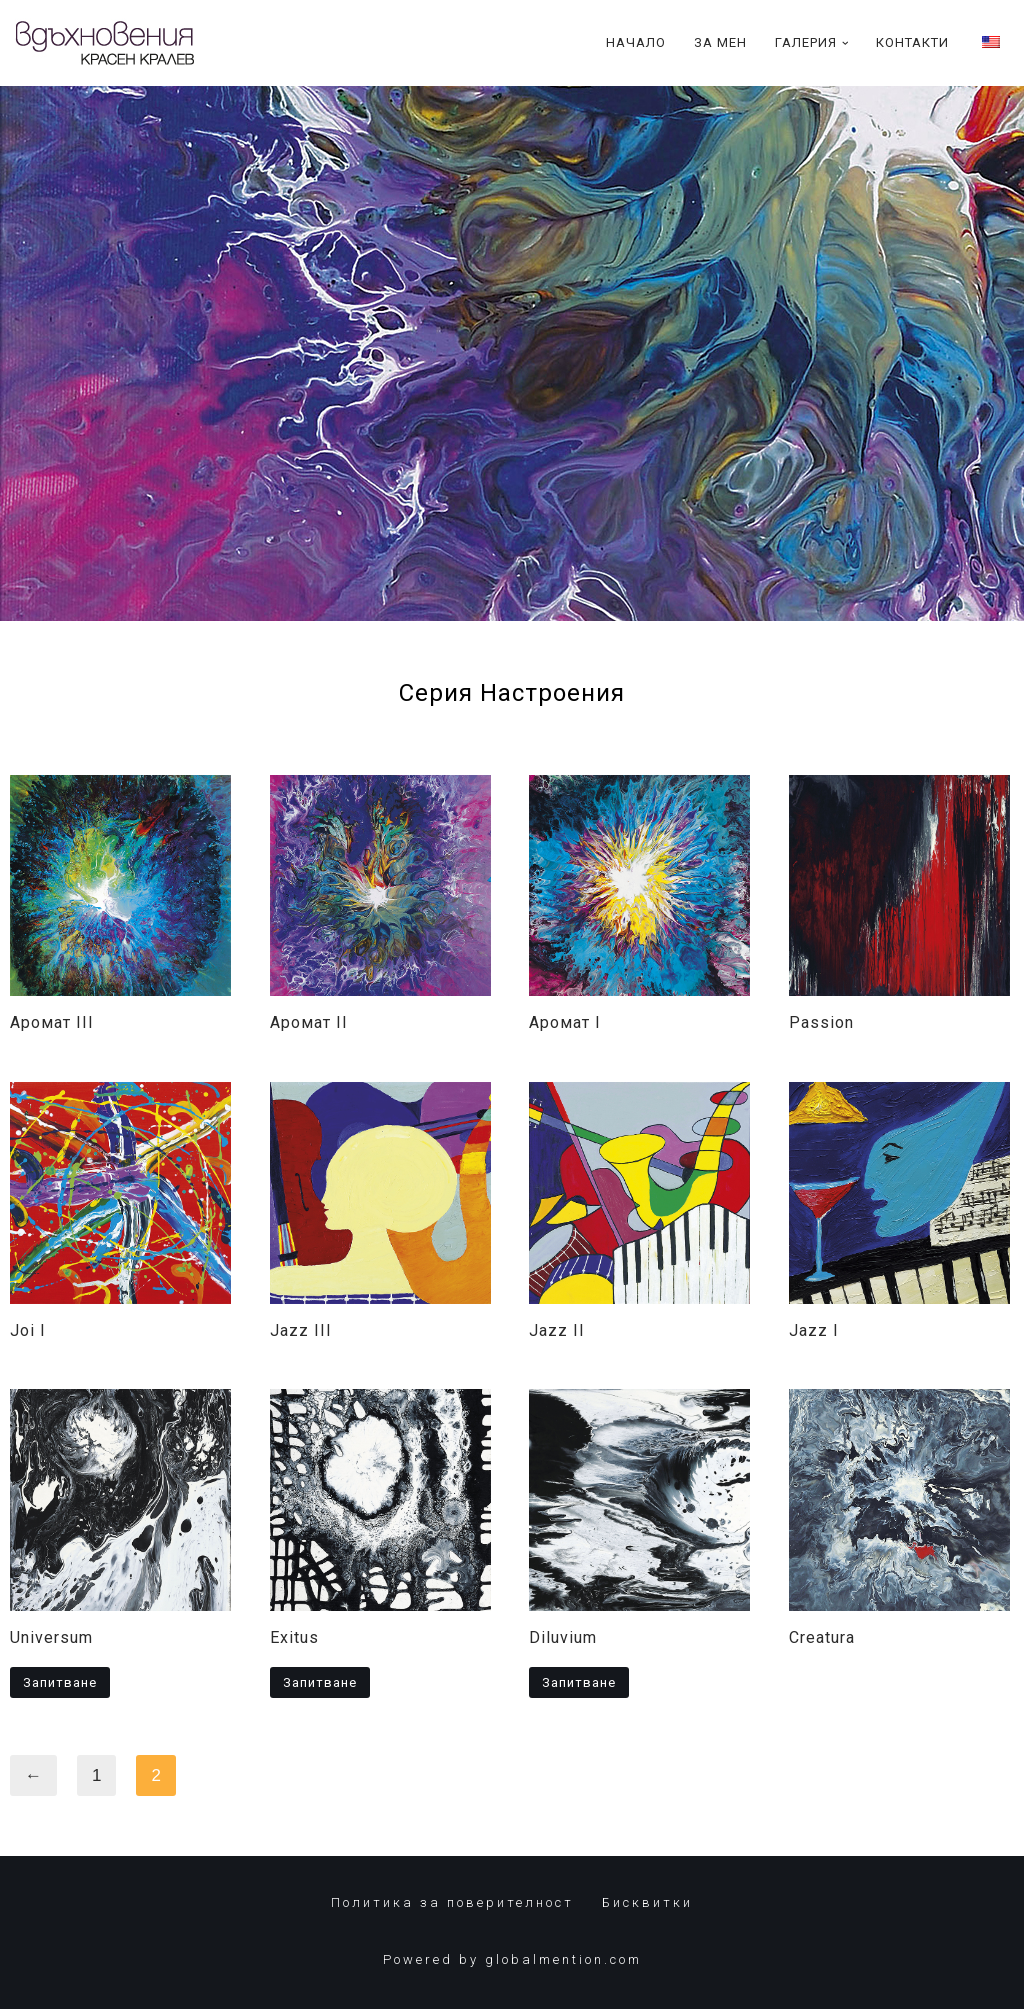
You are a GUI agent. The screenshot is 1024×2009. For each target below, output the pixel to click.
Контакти (912, 42)
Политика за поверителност (452, 1902)
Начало (636, 42)
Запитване (60, 1682)
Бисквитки (647, 1902)
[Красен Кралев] (105, 43)
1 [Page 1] (96, 1775)
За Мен (720, 42)
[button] (845, 43)
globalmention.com (563, 1959)
